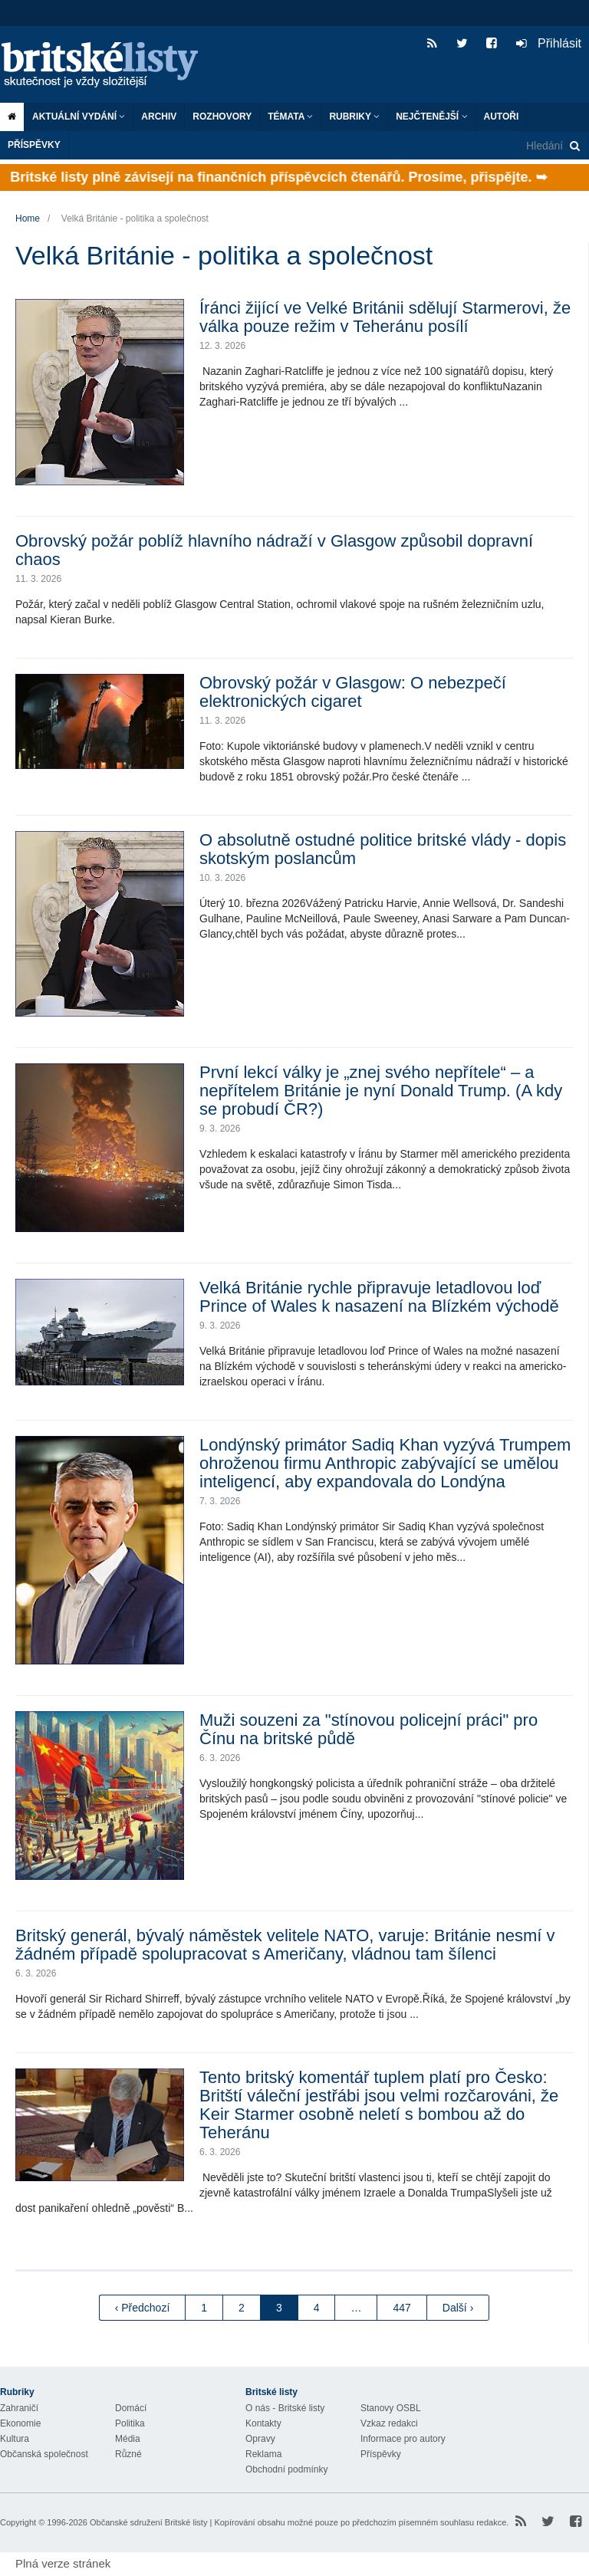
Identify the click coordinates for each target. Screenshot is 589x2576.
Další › (458, 2308)
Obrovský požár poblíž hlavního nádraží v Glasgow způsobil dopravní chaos (274, 550)
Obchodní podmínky (286, 2469)
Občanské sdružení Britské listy (148, 2522)
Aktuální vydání (78, 116)
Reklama (263, 2454)
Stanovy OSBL (390, 2408)
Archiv (158, 116)
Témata (290, 116)
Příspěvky (34, 145)
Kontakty (263, 2423)
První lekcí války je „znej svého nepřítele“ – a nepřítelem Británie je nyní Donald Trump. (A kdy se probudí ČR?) (380, 1091)
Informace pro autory (403, 2438)
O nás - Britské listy (284, 2408)
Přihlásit (548, 43)
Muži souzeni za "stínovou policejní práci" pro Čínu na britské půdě (368, 1729)
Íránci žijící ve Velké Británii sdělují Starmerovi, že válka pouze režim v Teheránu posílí (385, 317)
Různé (128, 2454)
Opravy (260, 2438)
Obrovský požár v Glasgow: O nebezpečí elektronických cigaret (352, 692)
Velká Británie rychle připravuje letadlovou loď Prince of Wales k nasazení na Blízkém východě (379, 1297)
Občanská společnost (44, 2454)
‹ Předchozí (142, 2308)
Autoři (501, 116)
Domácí (130, 2408)
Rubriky (354, 116)
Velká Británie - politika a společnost (135, 218)
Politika (130, 2423)
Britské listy (107, 65)
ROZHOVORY (222, 116)
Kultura (14, 2438)
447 (401, 2308)
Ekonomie (20, 2423)
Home (27, 218)
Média (127, 2438)
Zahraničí (19, 2408)
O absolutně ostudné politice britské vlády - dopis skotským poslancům (382, 849)
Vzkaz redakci (389, 2423)
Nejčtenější (431, 116)
